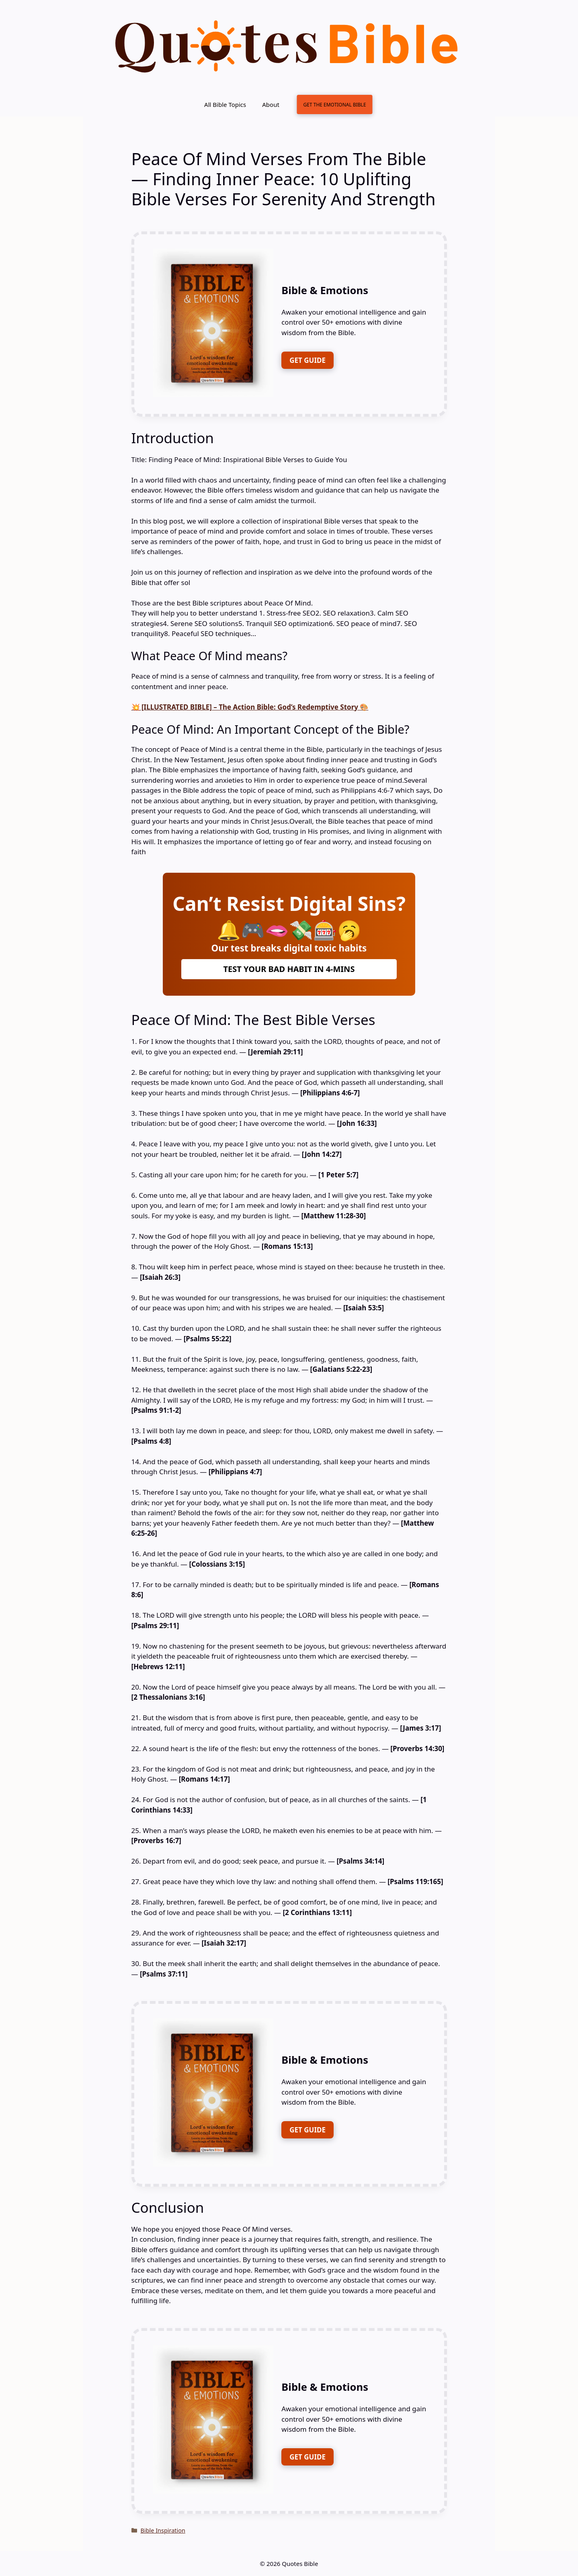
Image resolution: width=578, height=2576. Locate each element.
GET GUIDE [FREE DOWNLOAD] (307, 360)
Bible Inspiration (163, 2530)
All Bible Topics (225, 104)
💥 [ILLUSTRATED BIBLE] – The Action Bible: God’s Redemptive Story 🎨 (250, 707)
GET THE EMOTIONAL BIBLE (334, 104)
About (270, 104)
